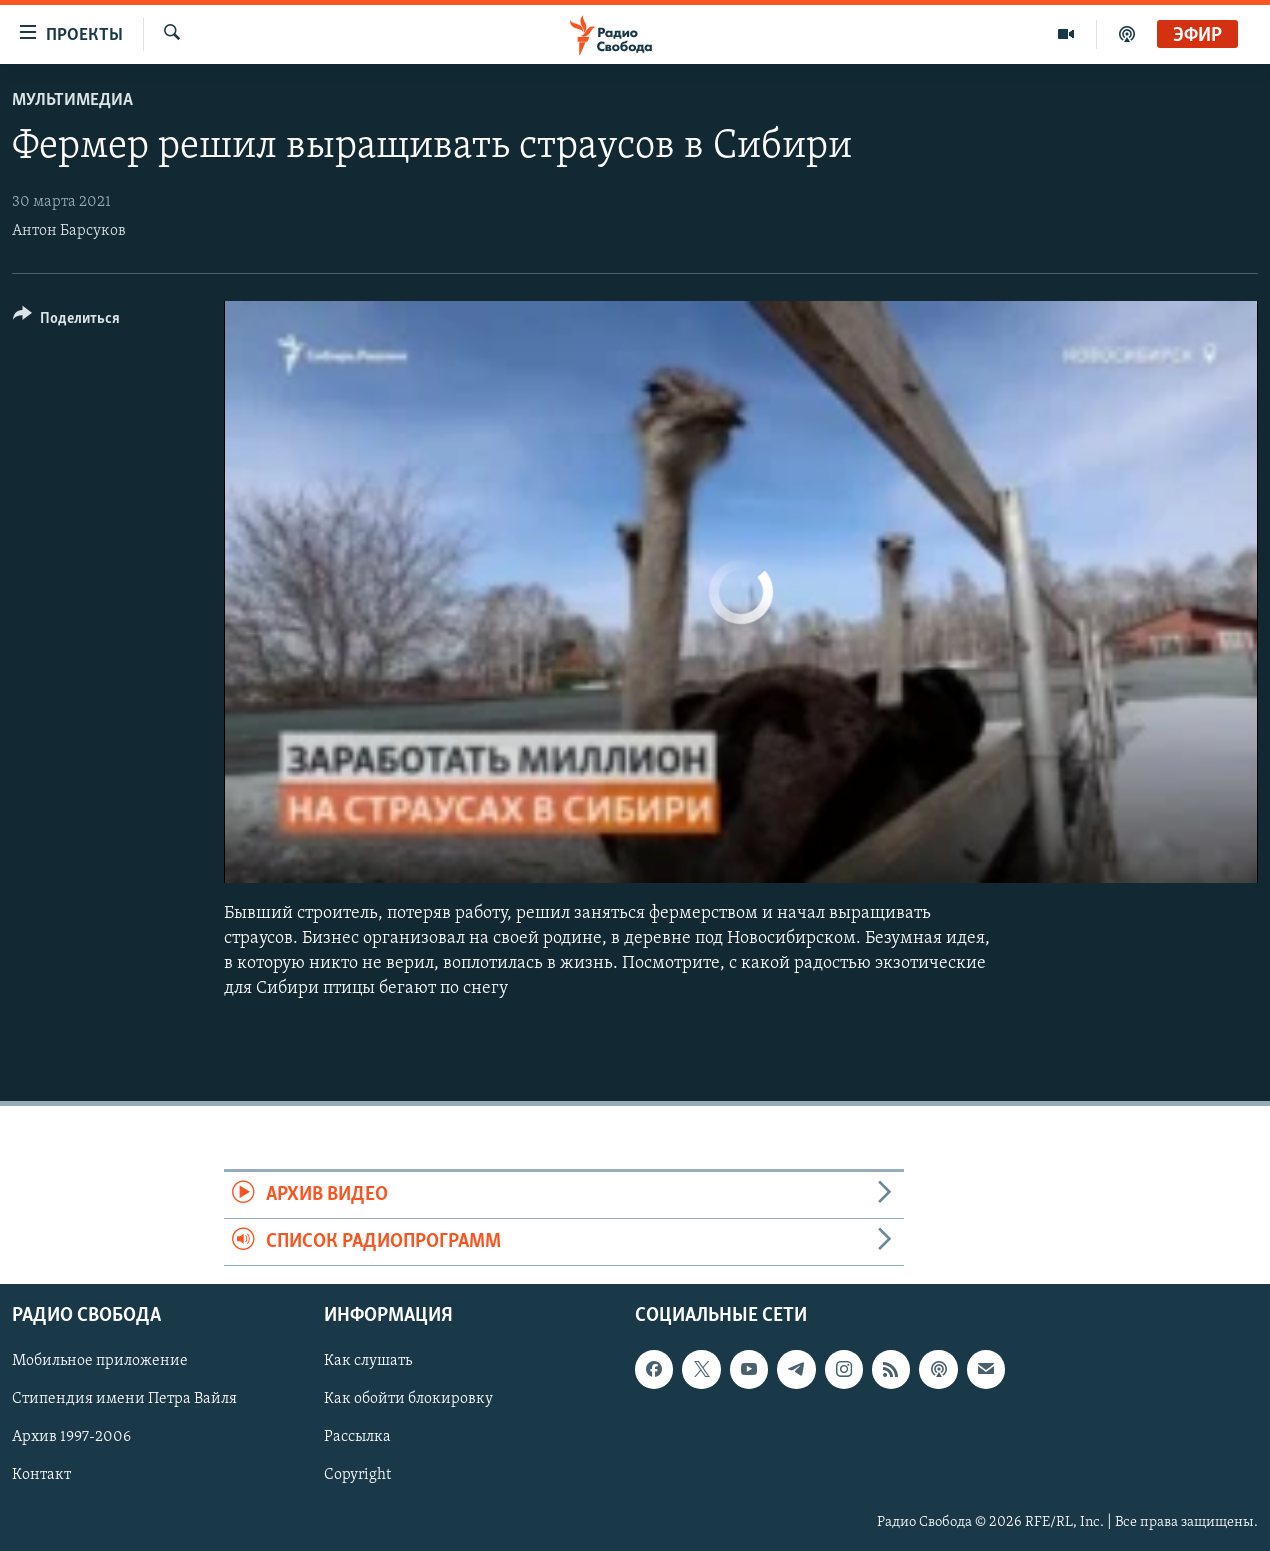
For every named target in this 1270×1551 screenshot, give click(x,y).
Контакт (41, 1476)
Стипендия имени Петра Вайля (124, 1400)
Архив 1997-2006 (71, 1438)
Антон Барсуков (69, 231)
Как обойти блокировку (408, 1400)
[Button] (66, 321)
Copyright (357, 1476)
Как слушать (368, 1362)
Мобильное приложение (100, 1362)
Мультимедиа (72, 100)
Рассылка (357, 1438)
